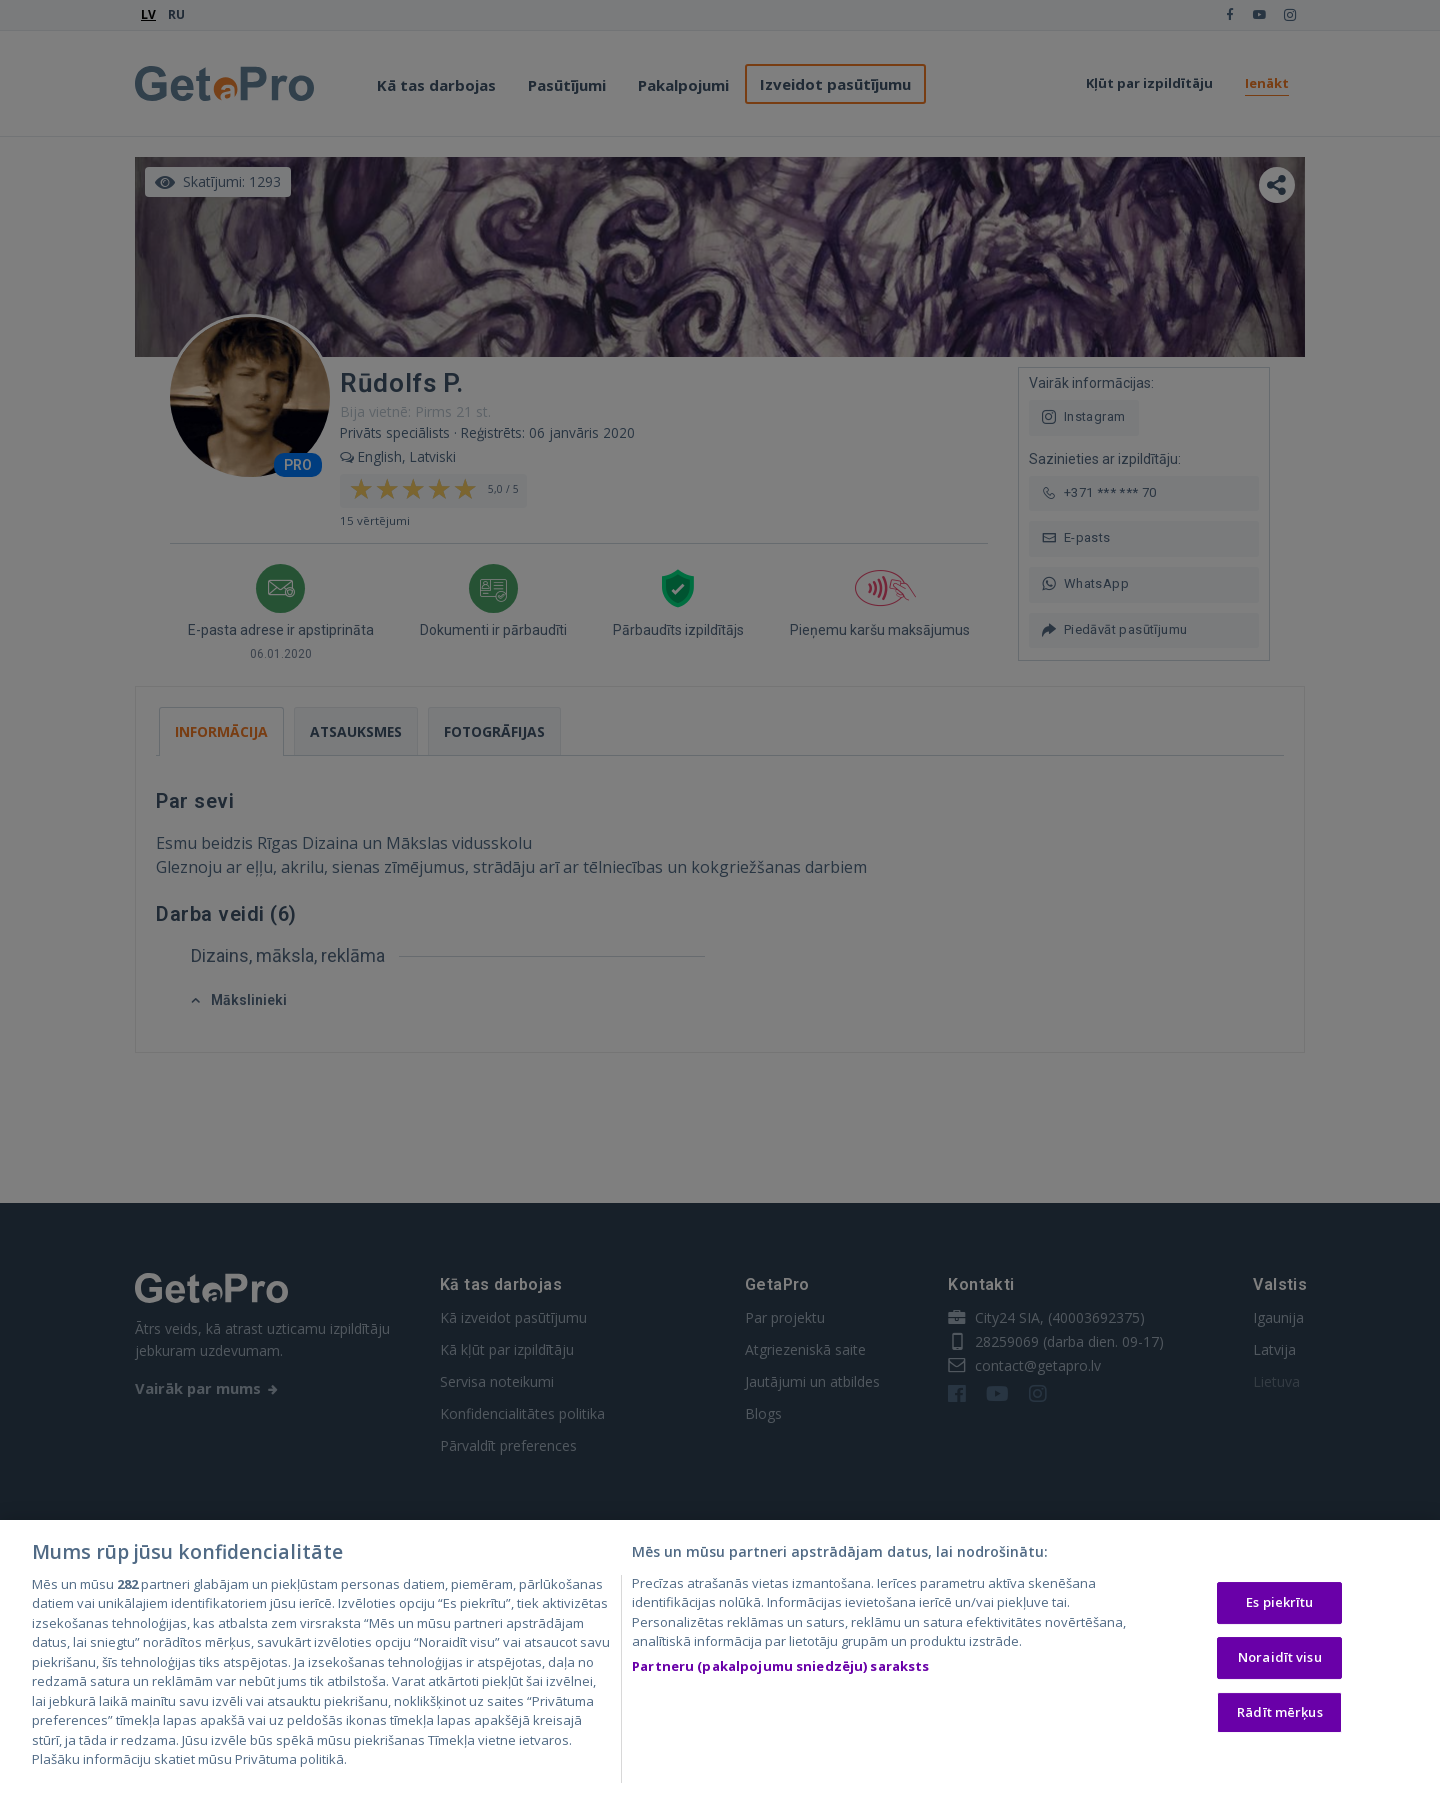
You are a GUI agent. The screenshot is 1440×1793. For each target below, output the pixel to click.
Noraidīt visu (1280, 1662)
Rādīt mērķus (1280, 1717)
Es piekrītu (1279, 1608)
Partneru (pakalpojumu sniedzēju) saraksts (780, 1671)
